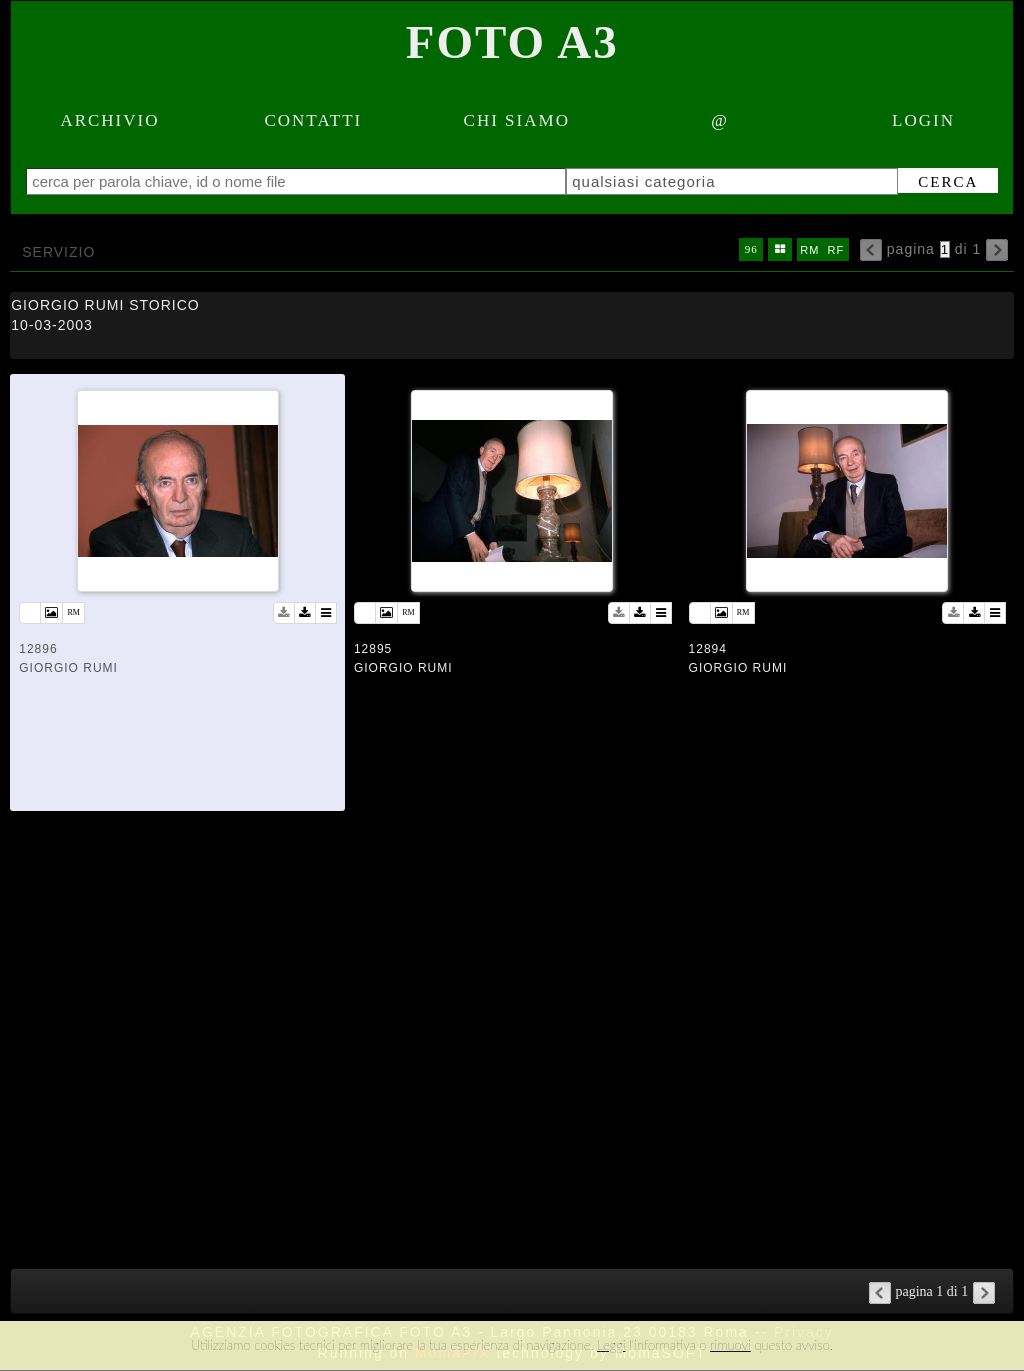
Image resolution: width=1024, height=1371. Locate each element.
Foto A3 (512, 42)
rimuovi (730, 1345)
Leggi (611, 1345)
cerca (948, 182)
